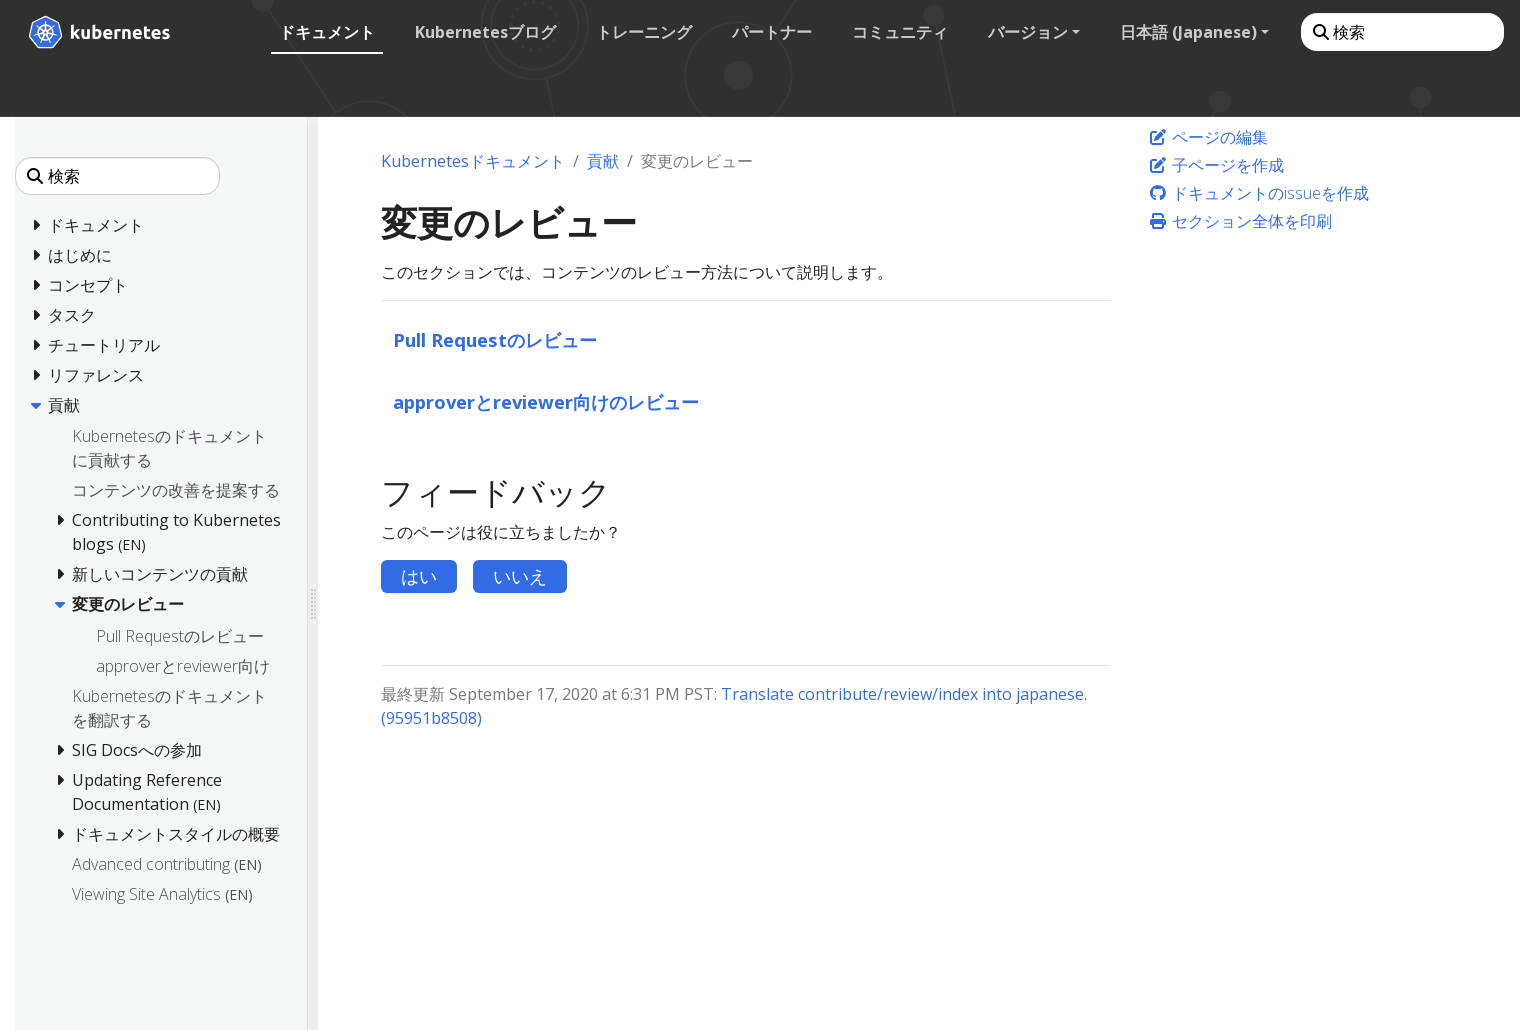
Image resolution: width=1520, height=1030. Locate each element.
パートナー (772, 32)
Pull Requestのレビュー (495, 339)
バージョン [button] (1028, 32)
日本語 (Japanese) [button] (1188, 32)
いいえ (520, 576)
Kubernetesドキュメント (473, 161)
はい (419, 576)
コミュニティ (900, 32)
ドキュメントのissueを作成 (1258, 193)
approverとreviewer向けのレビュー (546, 401)
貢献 (603, 161)
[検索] (1402, 32)
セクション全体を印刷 (1240, 221)
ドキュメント (327, 32)
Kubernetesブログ (485, 32)
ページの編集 (1208, 137)
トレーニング (644, 32)
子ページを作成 (1216, 165)
